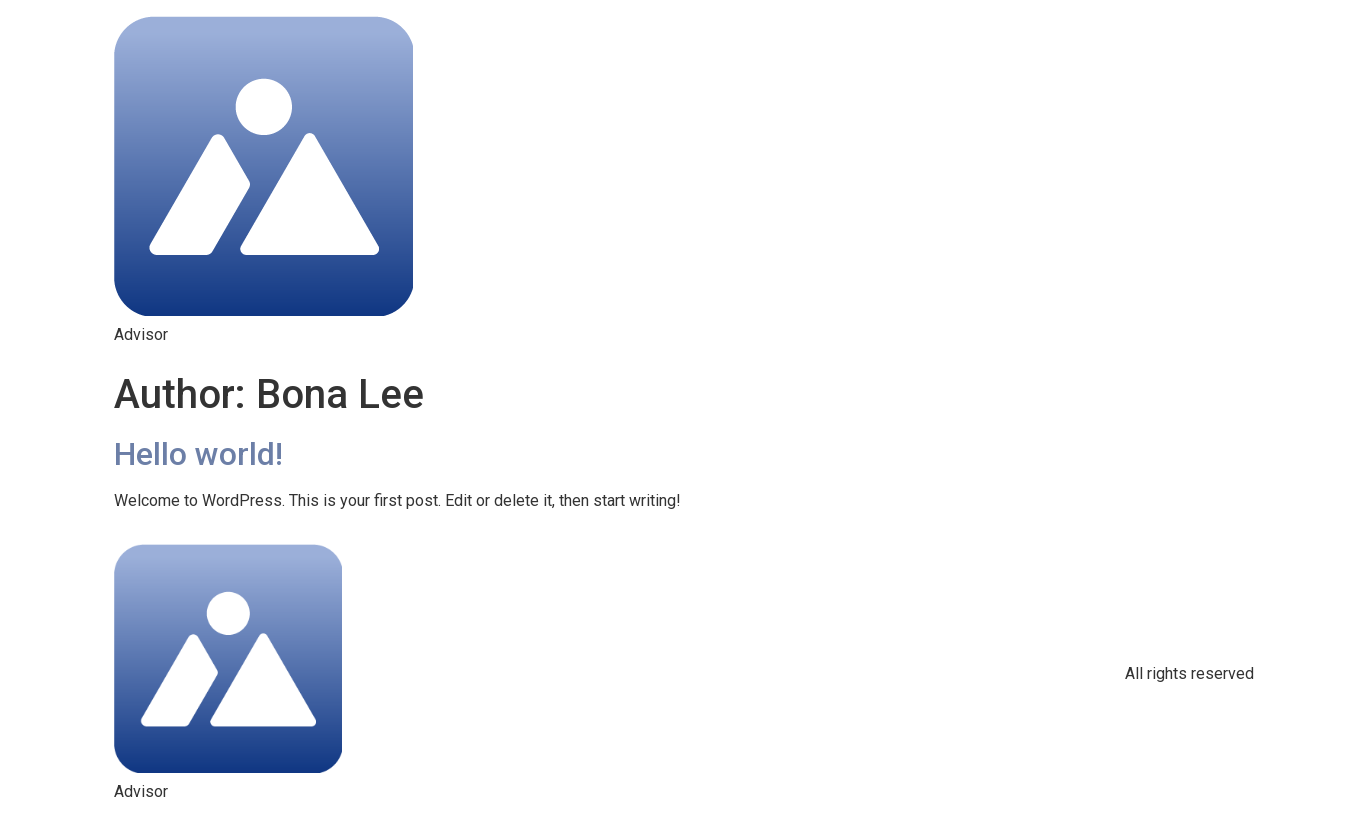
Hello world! (198, 454)
